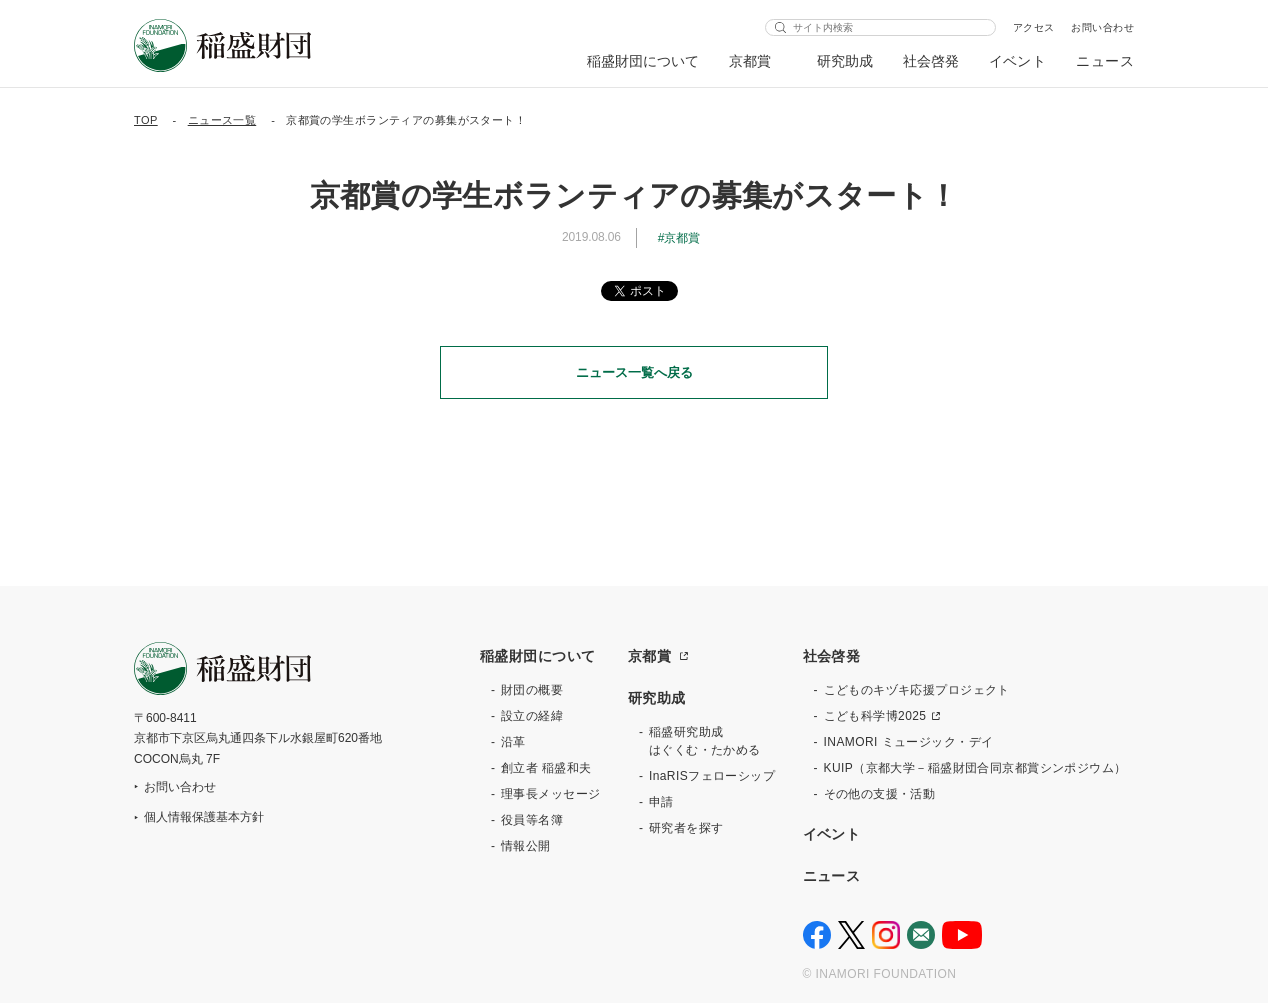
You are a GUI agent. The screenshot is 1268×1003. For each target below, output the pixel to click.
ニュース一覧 (222, 120)
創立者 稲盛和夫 (546, 768)
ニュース (1105, 61)
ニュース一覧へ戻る (634, 372)
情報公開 (526, 846)
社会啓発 (931, 61)
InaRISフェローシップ (712, 776)
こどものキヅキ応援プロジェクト (917, 690)
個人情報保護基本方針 (204, 817)
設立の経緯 (532, 716)
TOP (146, 120)
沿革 (513, 742)
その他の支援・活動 (880, 794)
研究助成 (845, 61)
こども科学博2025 (875, 716)
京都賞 (750, 61)
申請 (661, 802)
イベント (1018, 61)
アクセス (1034, 27)
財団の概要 (532, 690)
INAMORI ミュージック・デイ (909, 742)
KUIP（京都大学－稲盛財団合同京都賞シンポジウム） (975, 768)
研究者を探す (686, 828)
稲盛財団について (643, 61)
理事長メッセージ (550, 794)
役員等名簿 (532, 820)
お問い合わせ (1102, 27)
